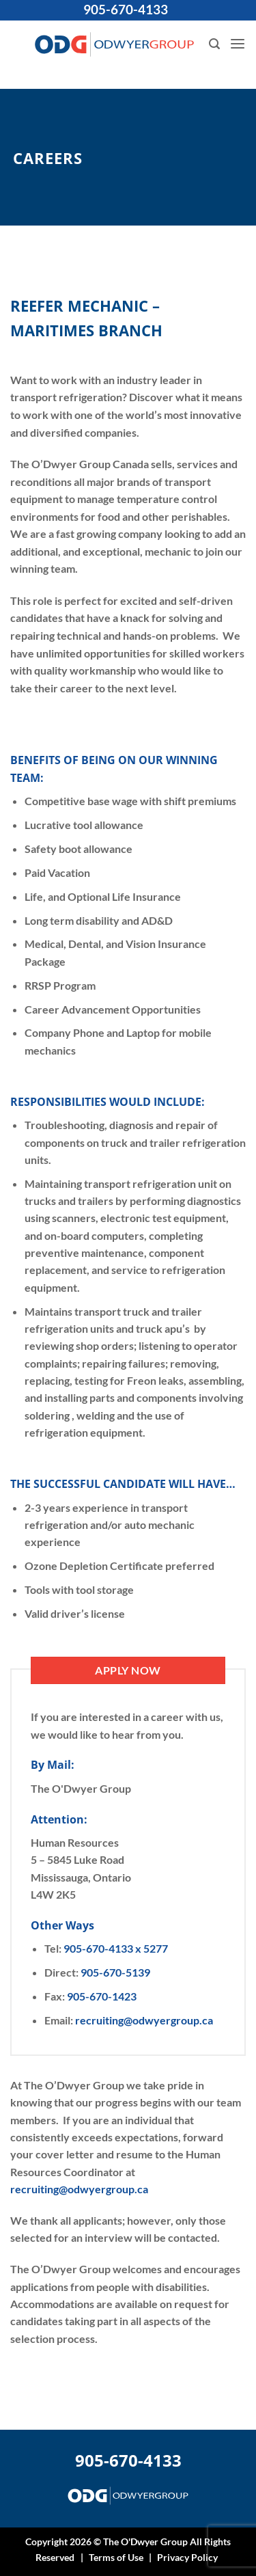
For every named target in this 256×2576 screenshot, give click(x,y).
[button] (214, 44)
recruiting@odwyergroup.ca (144, 2020)
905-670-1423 (102, 1996)
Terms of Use (116, 2557)
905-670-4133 (125, 9)
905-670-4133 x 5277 (115, 1948)
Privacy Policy (187, 2557)
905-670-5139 (115, 1972)
